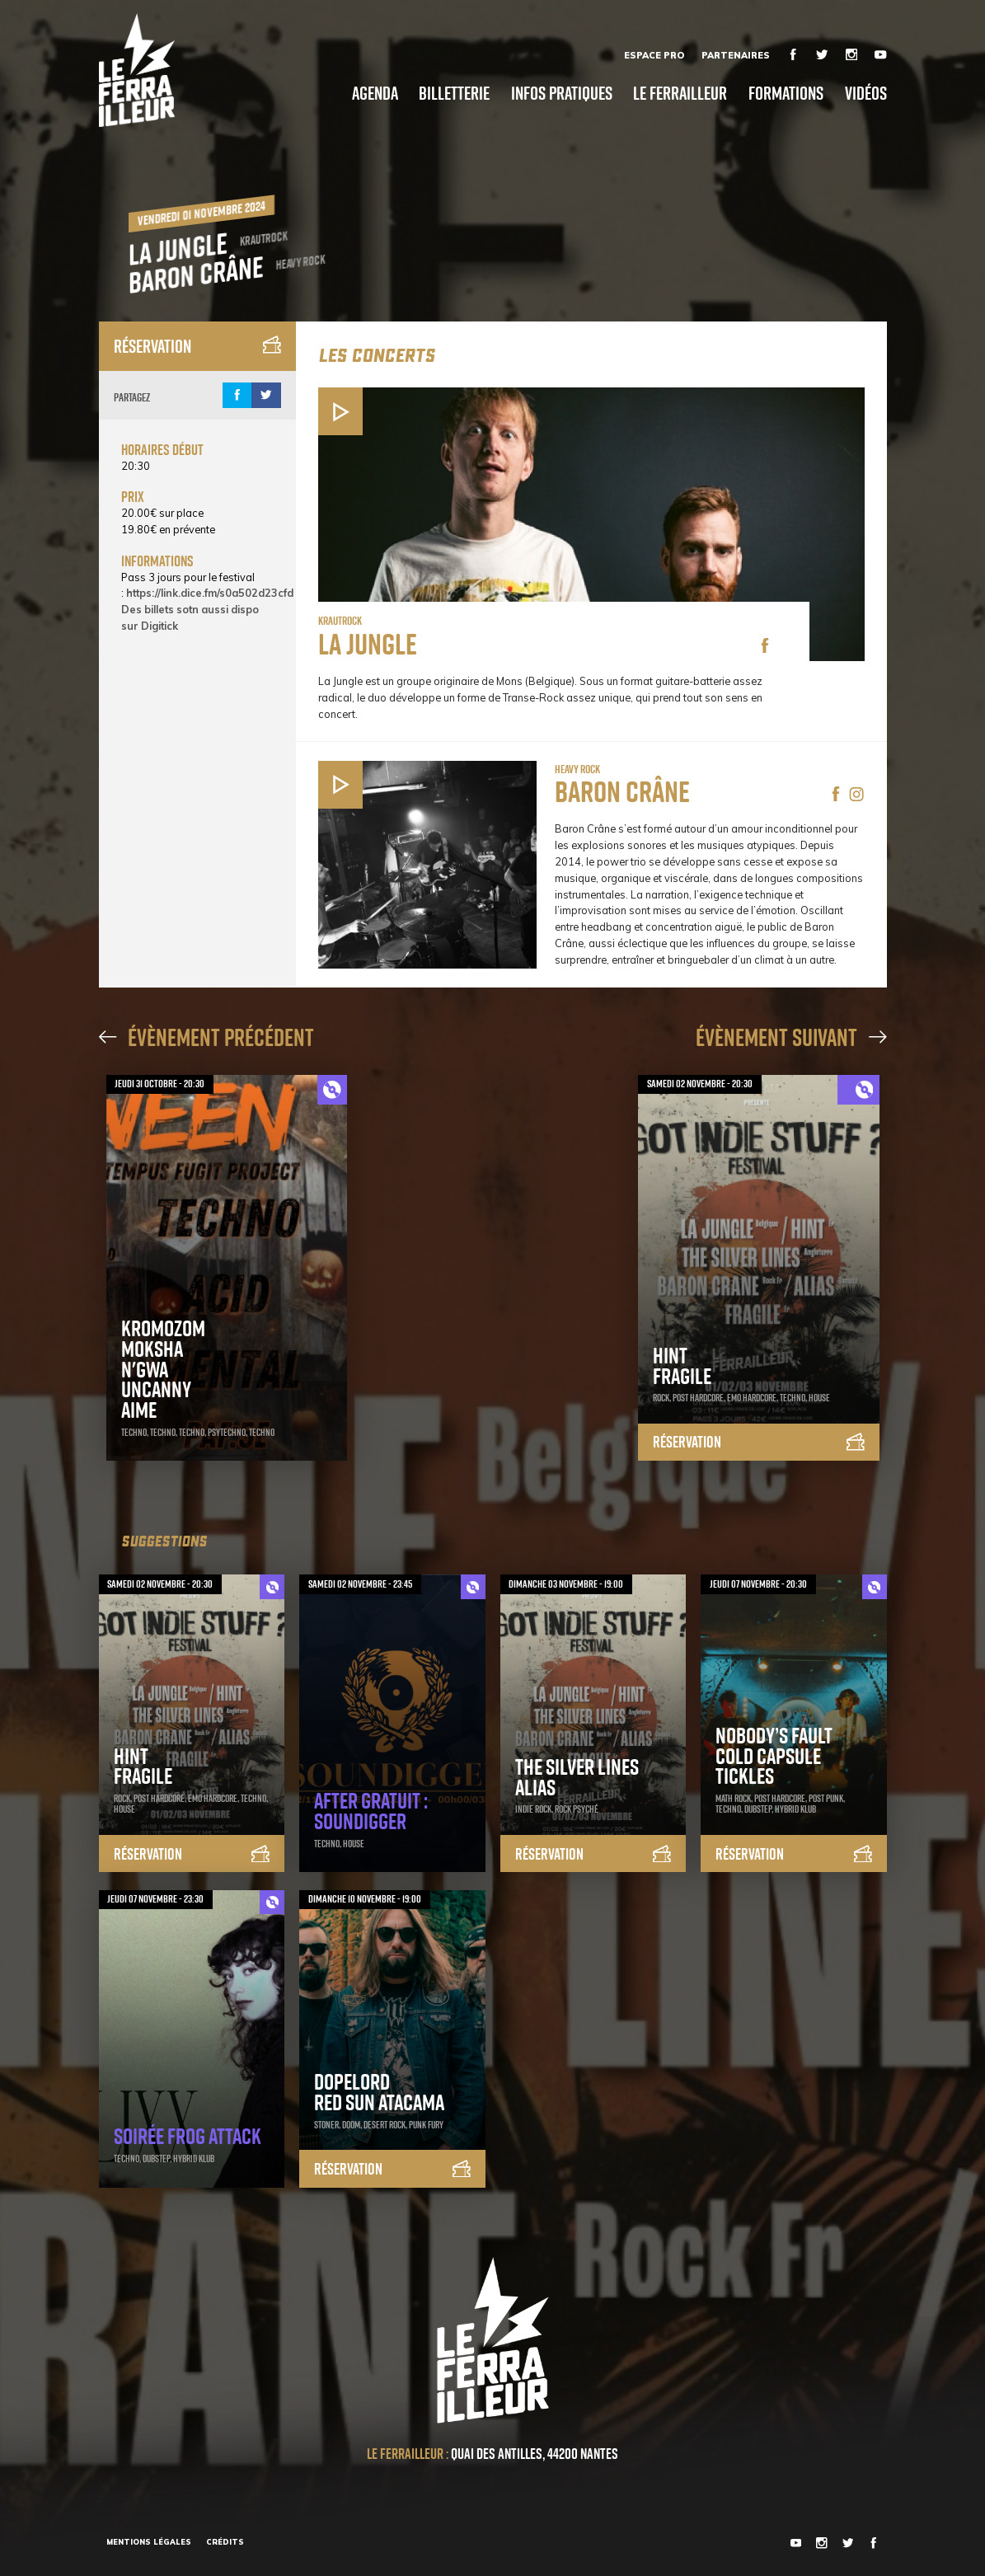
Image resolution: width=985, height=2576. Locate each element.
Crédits (225, 2541)
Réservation (197, 346)
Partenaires (735, 55)
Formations (785, 93)
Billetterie (454, 93)
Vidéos (866, 93)
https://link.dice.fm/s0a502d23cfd (209, 592)
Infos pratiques (561, 93)
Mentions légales (148, 2541)
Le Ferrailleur (680, 93)
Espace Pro (654, 55)
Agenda (375, 93)
